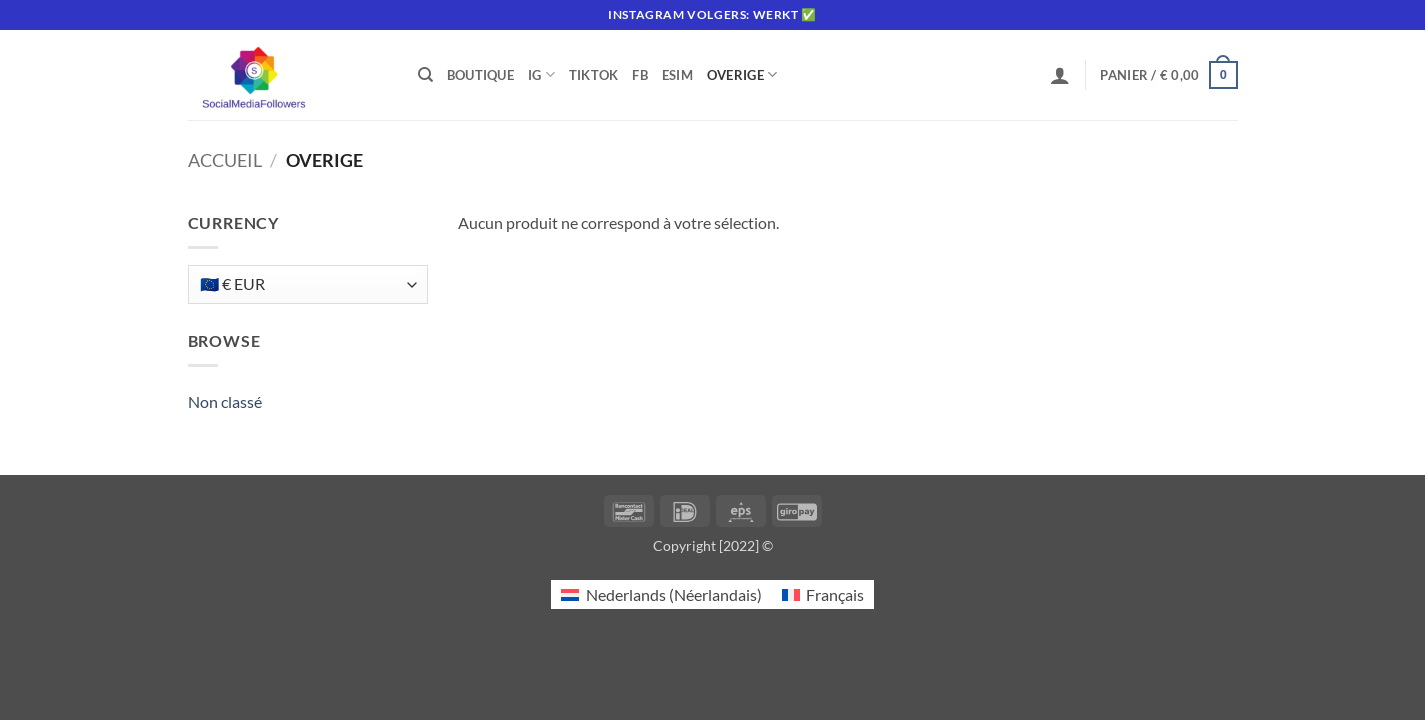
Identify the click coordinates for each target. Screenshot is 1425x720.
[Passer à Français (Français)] (823, 594)
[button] (1060, 75)
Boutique (480, 75)
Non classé (225, 401)
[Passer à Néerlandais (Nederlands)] (661, 594)
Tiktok (594, 75)
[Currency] (308, 284)
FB (640, 75)
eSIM (677, 75)
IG (541, 74)
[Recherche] (425, 75)
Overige (742, 74)
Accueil (225, 160)
